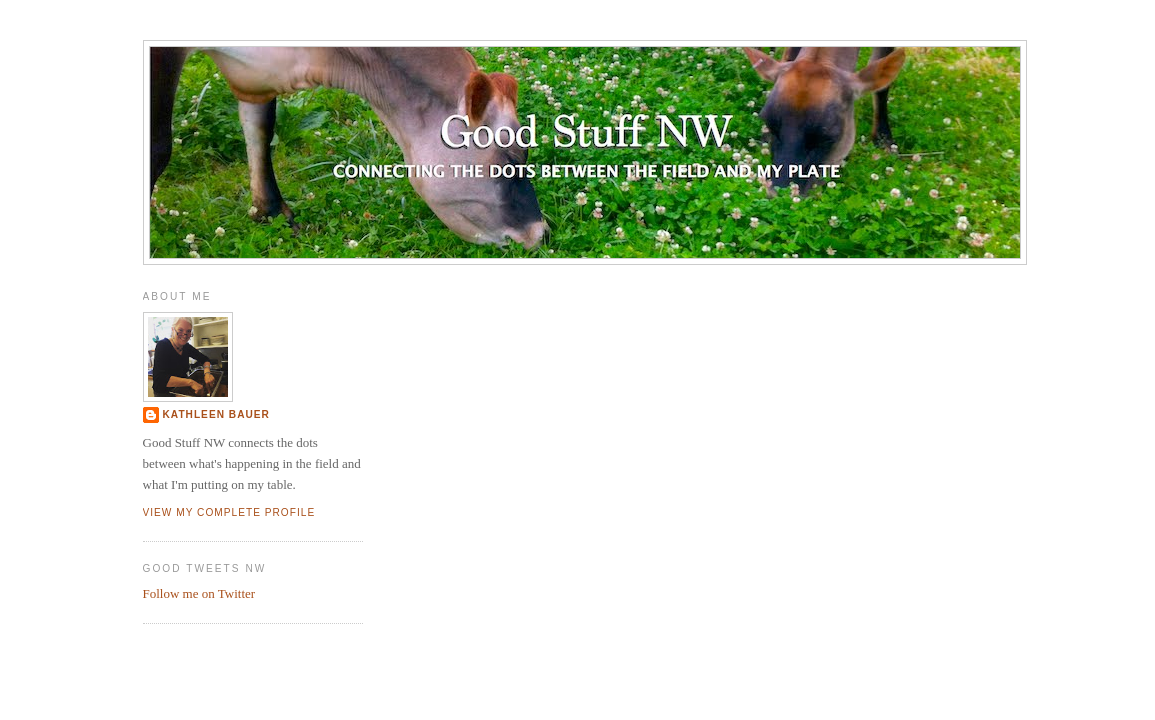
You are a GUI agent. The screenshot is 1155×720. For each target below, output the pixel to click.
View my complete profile (229, 512)
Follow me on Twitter (199, 593)
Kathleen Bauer (216, 414)
